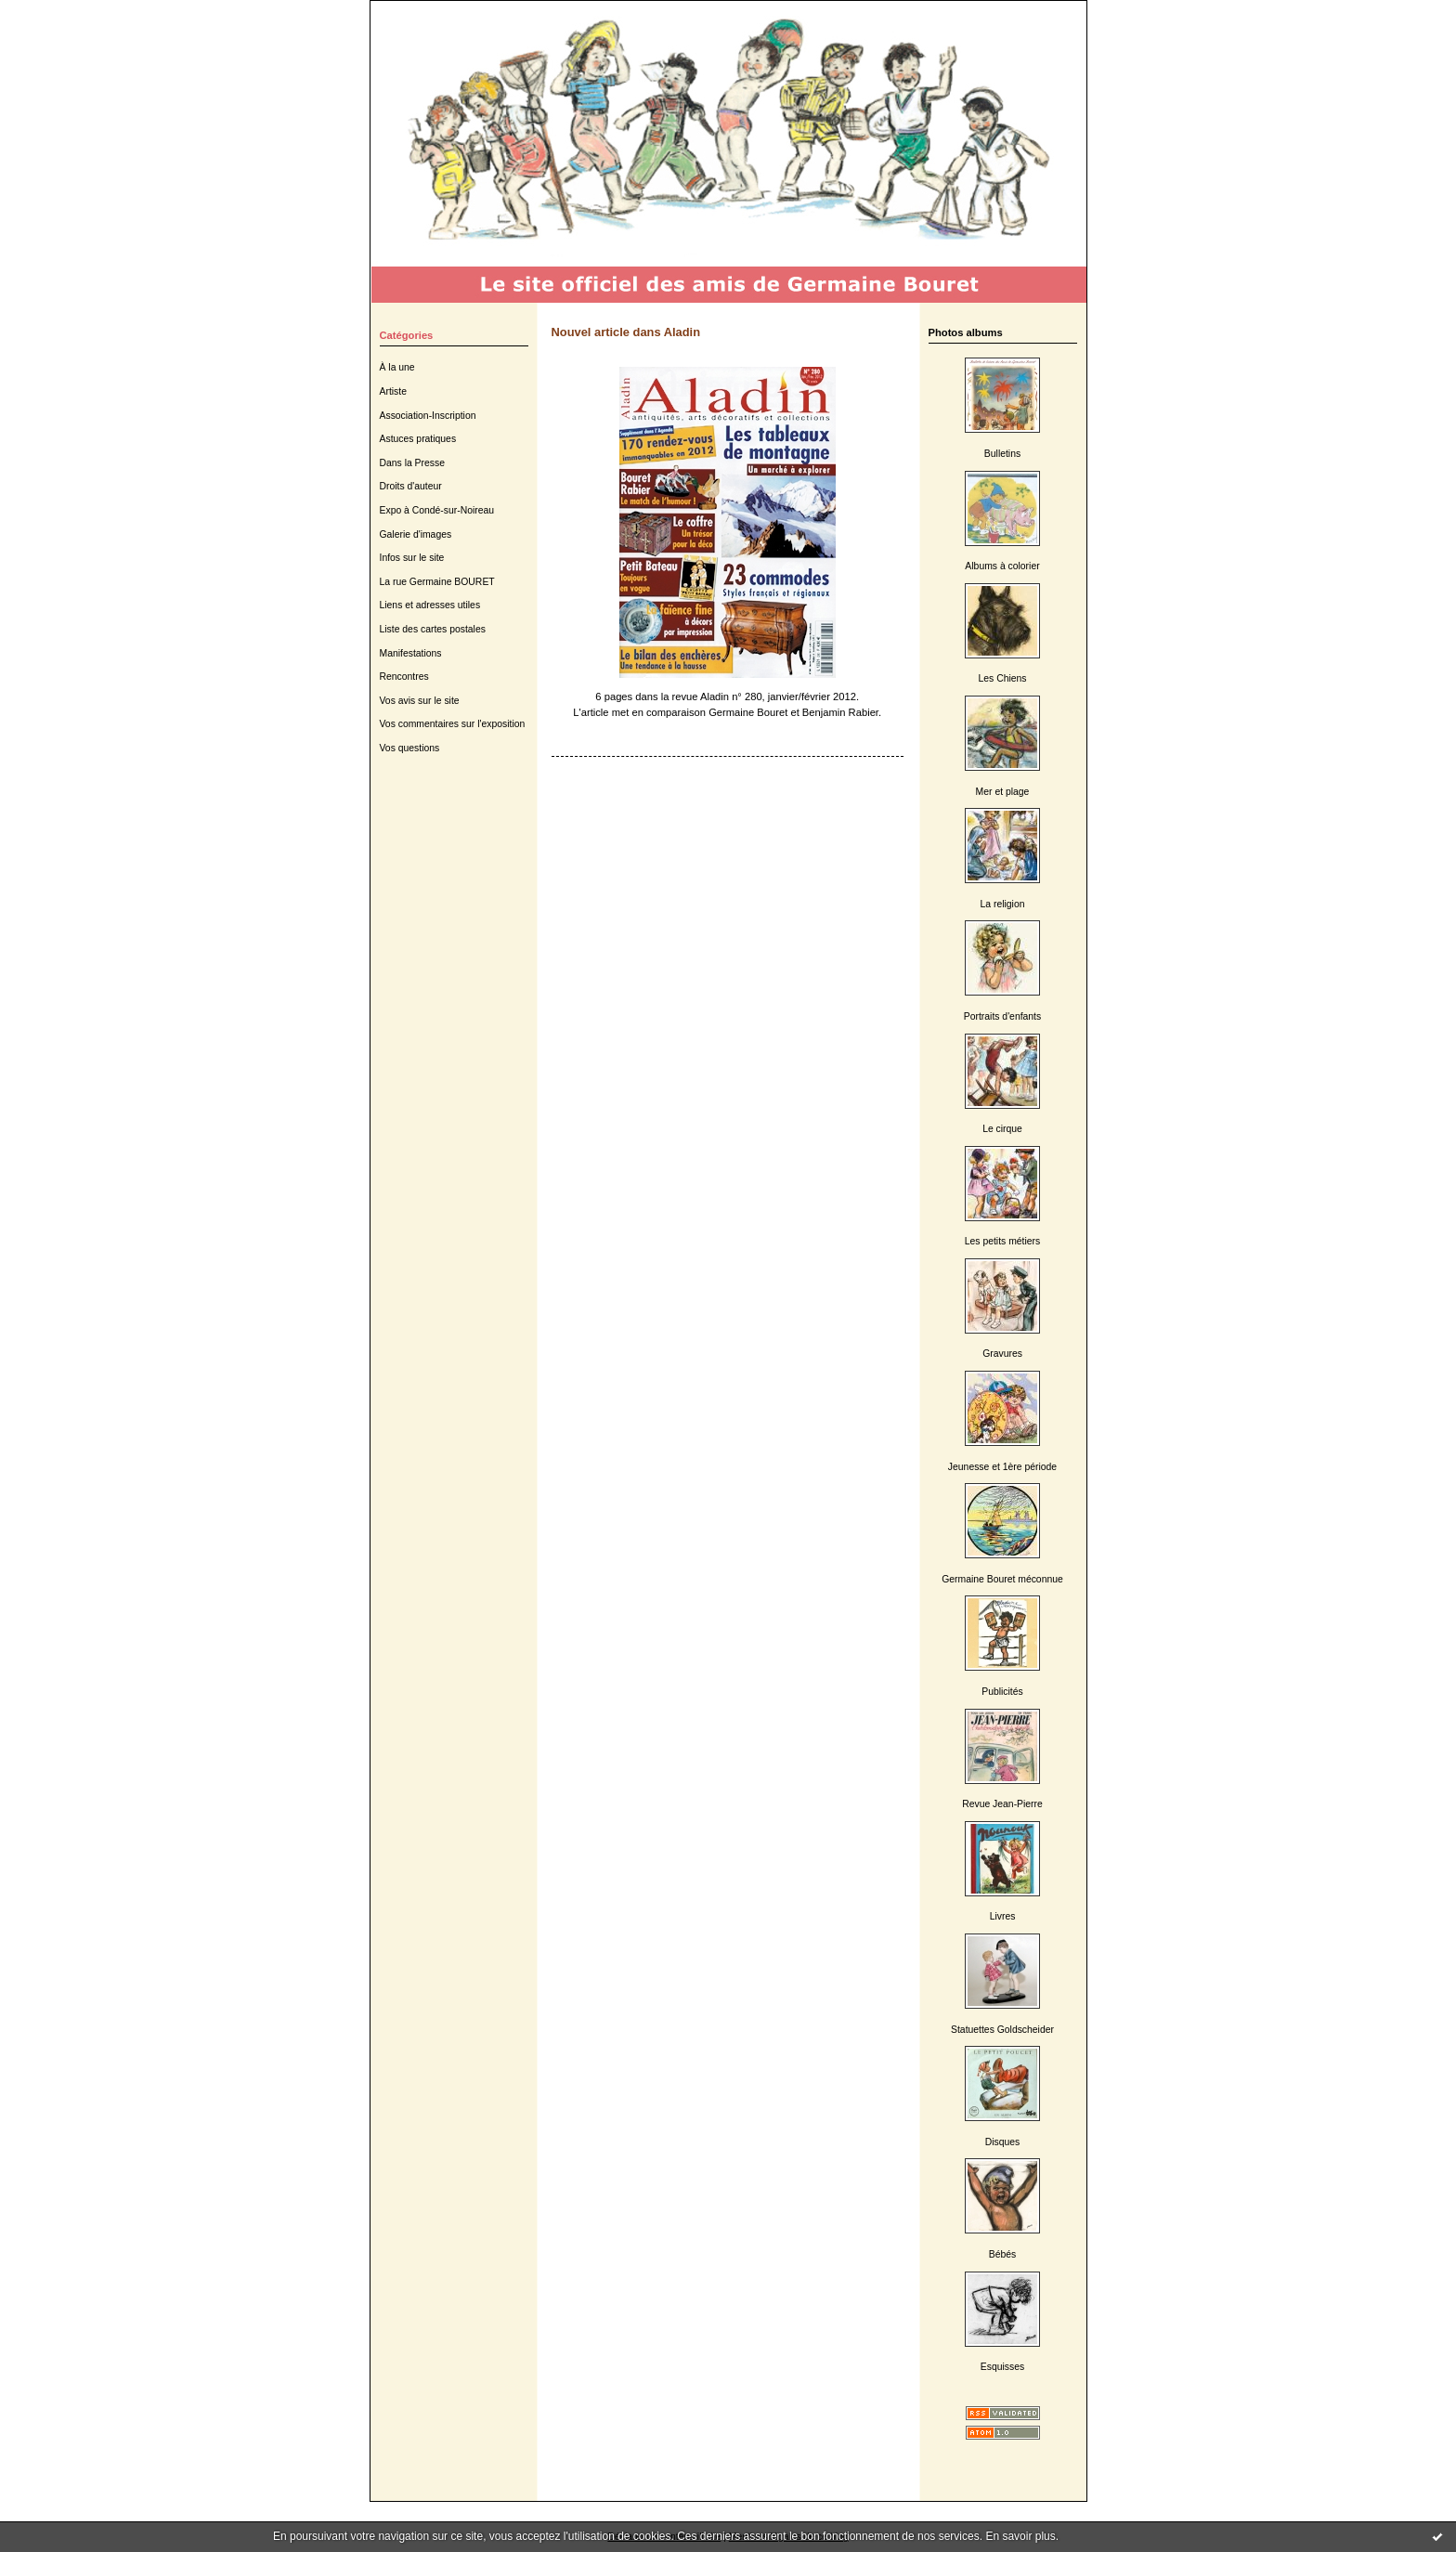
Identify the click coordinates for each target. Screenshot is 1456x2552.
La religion (1003, 904)
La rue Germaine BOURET (437, 582)
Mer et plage (1003, 792)
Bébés (1002, 2254)
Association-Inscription (428, 415)
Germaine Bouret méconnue (1002, 1579)
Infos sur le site (412, 558)
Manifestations (411, 653)
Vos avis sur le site (420, 701)
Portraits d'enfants (1002, 1016)
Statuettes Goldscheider (1002, 2030)
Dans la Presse (412, 463)
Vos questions (410, 748)
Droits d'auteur (411, 486)
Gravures (1002, 1353)
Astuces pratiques (418, 439)
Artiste (393, 391)
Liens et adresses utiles (430, 605)
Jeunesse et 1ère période (1002, 1467)
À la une (397, 367)
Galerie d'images (416, 534)
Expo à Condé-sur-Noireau (437, 510)
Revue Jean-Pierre (1002, 1804)
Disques (1002, 2142)
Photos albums (966, 332)
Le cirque (1002, 1129)
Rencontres (404, 676)
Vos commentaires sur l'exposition (453, 724)
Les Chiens (1003, 678)
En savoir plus (1020, 2536)
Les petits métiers (1002, 1241)
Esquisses (1002, 2367)
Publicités (1002, 1691)
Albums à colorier (1002, 566)
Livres (1003, 1916)
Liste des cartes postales (433, 629)
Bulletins (1002, 454)
